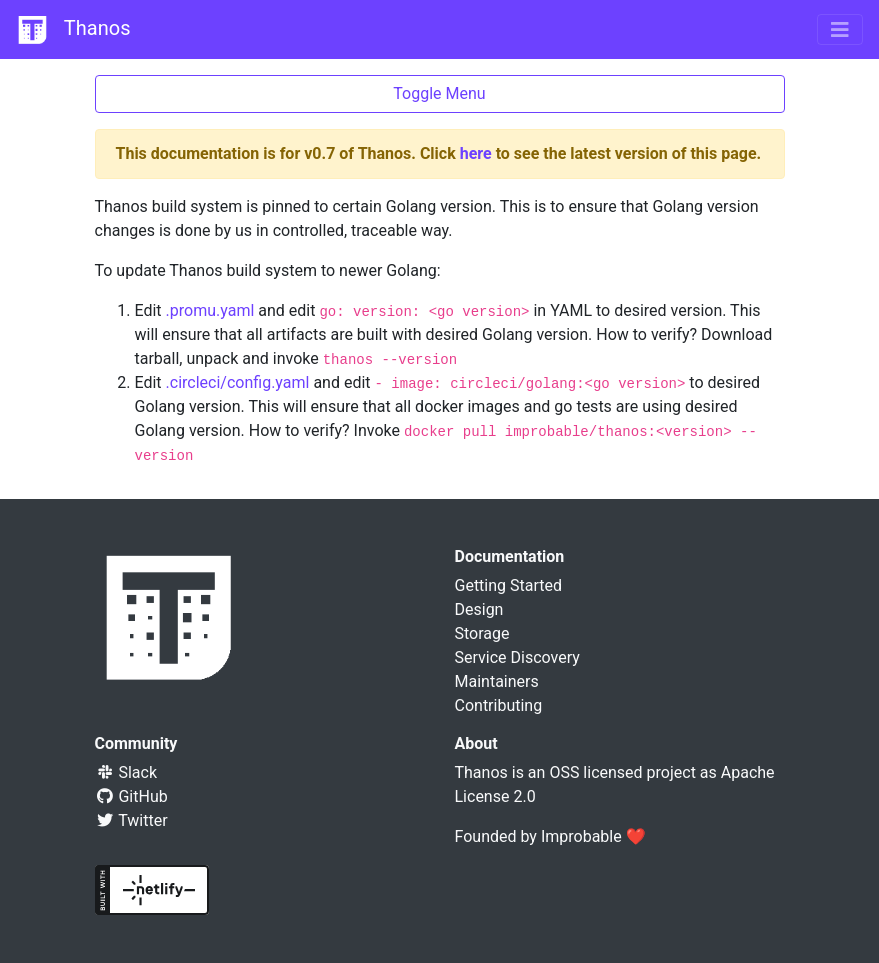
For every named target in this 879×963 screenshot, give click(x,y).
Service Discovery (517, 657)
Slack (126, 772)
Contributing (499, 705)
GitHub (131, 796)
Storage (482, 633)
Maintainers (497, 681)
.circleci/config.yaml (238, 382)
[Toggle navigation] (840, 30)
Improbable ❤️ (593, 836)
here (476, 153)
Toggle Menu (439, 93)
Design (479, 609)
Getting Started (509, 585)
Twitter (131, 820)
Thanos (73, 30)
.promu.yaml (210, 310)
